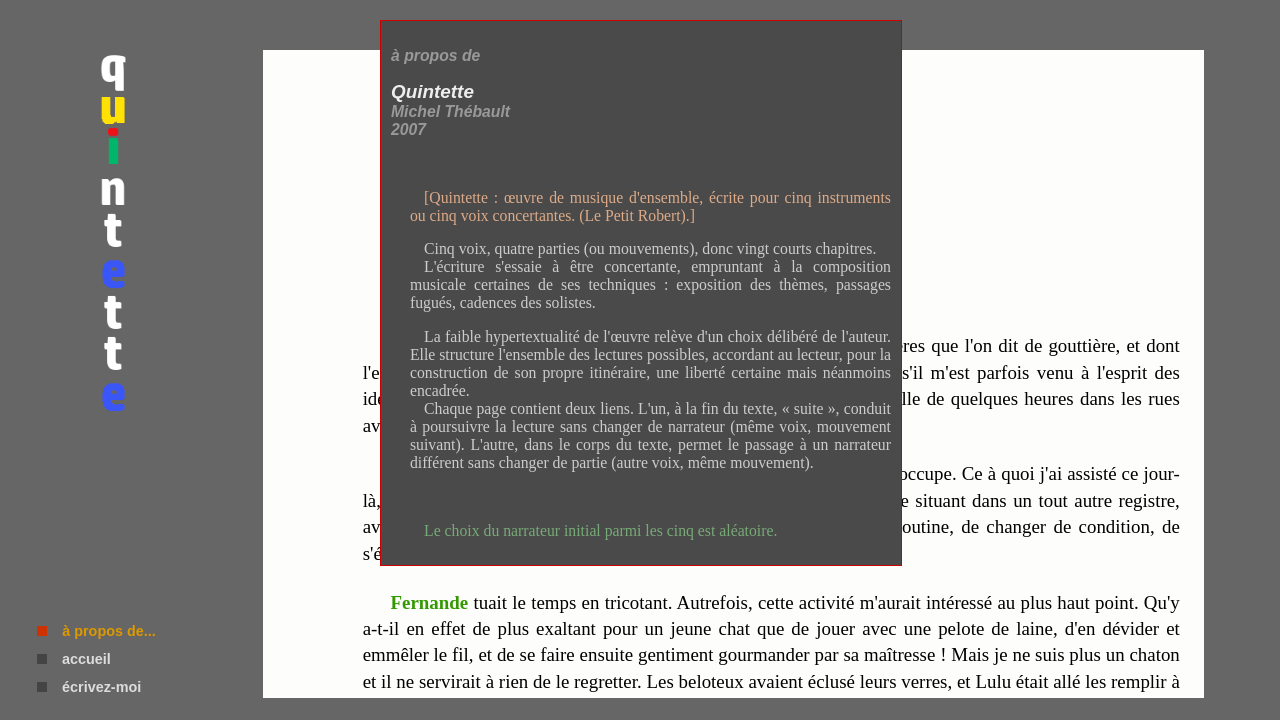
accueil (86, 659)
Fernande (430, 602)
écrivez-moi (101, 687)
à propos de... (109, 631)
